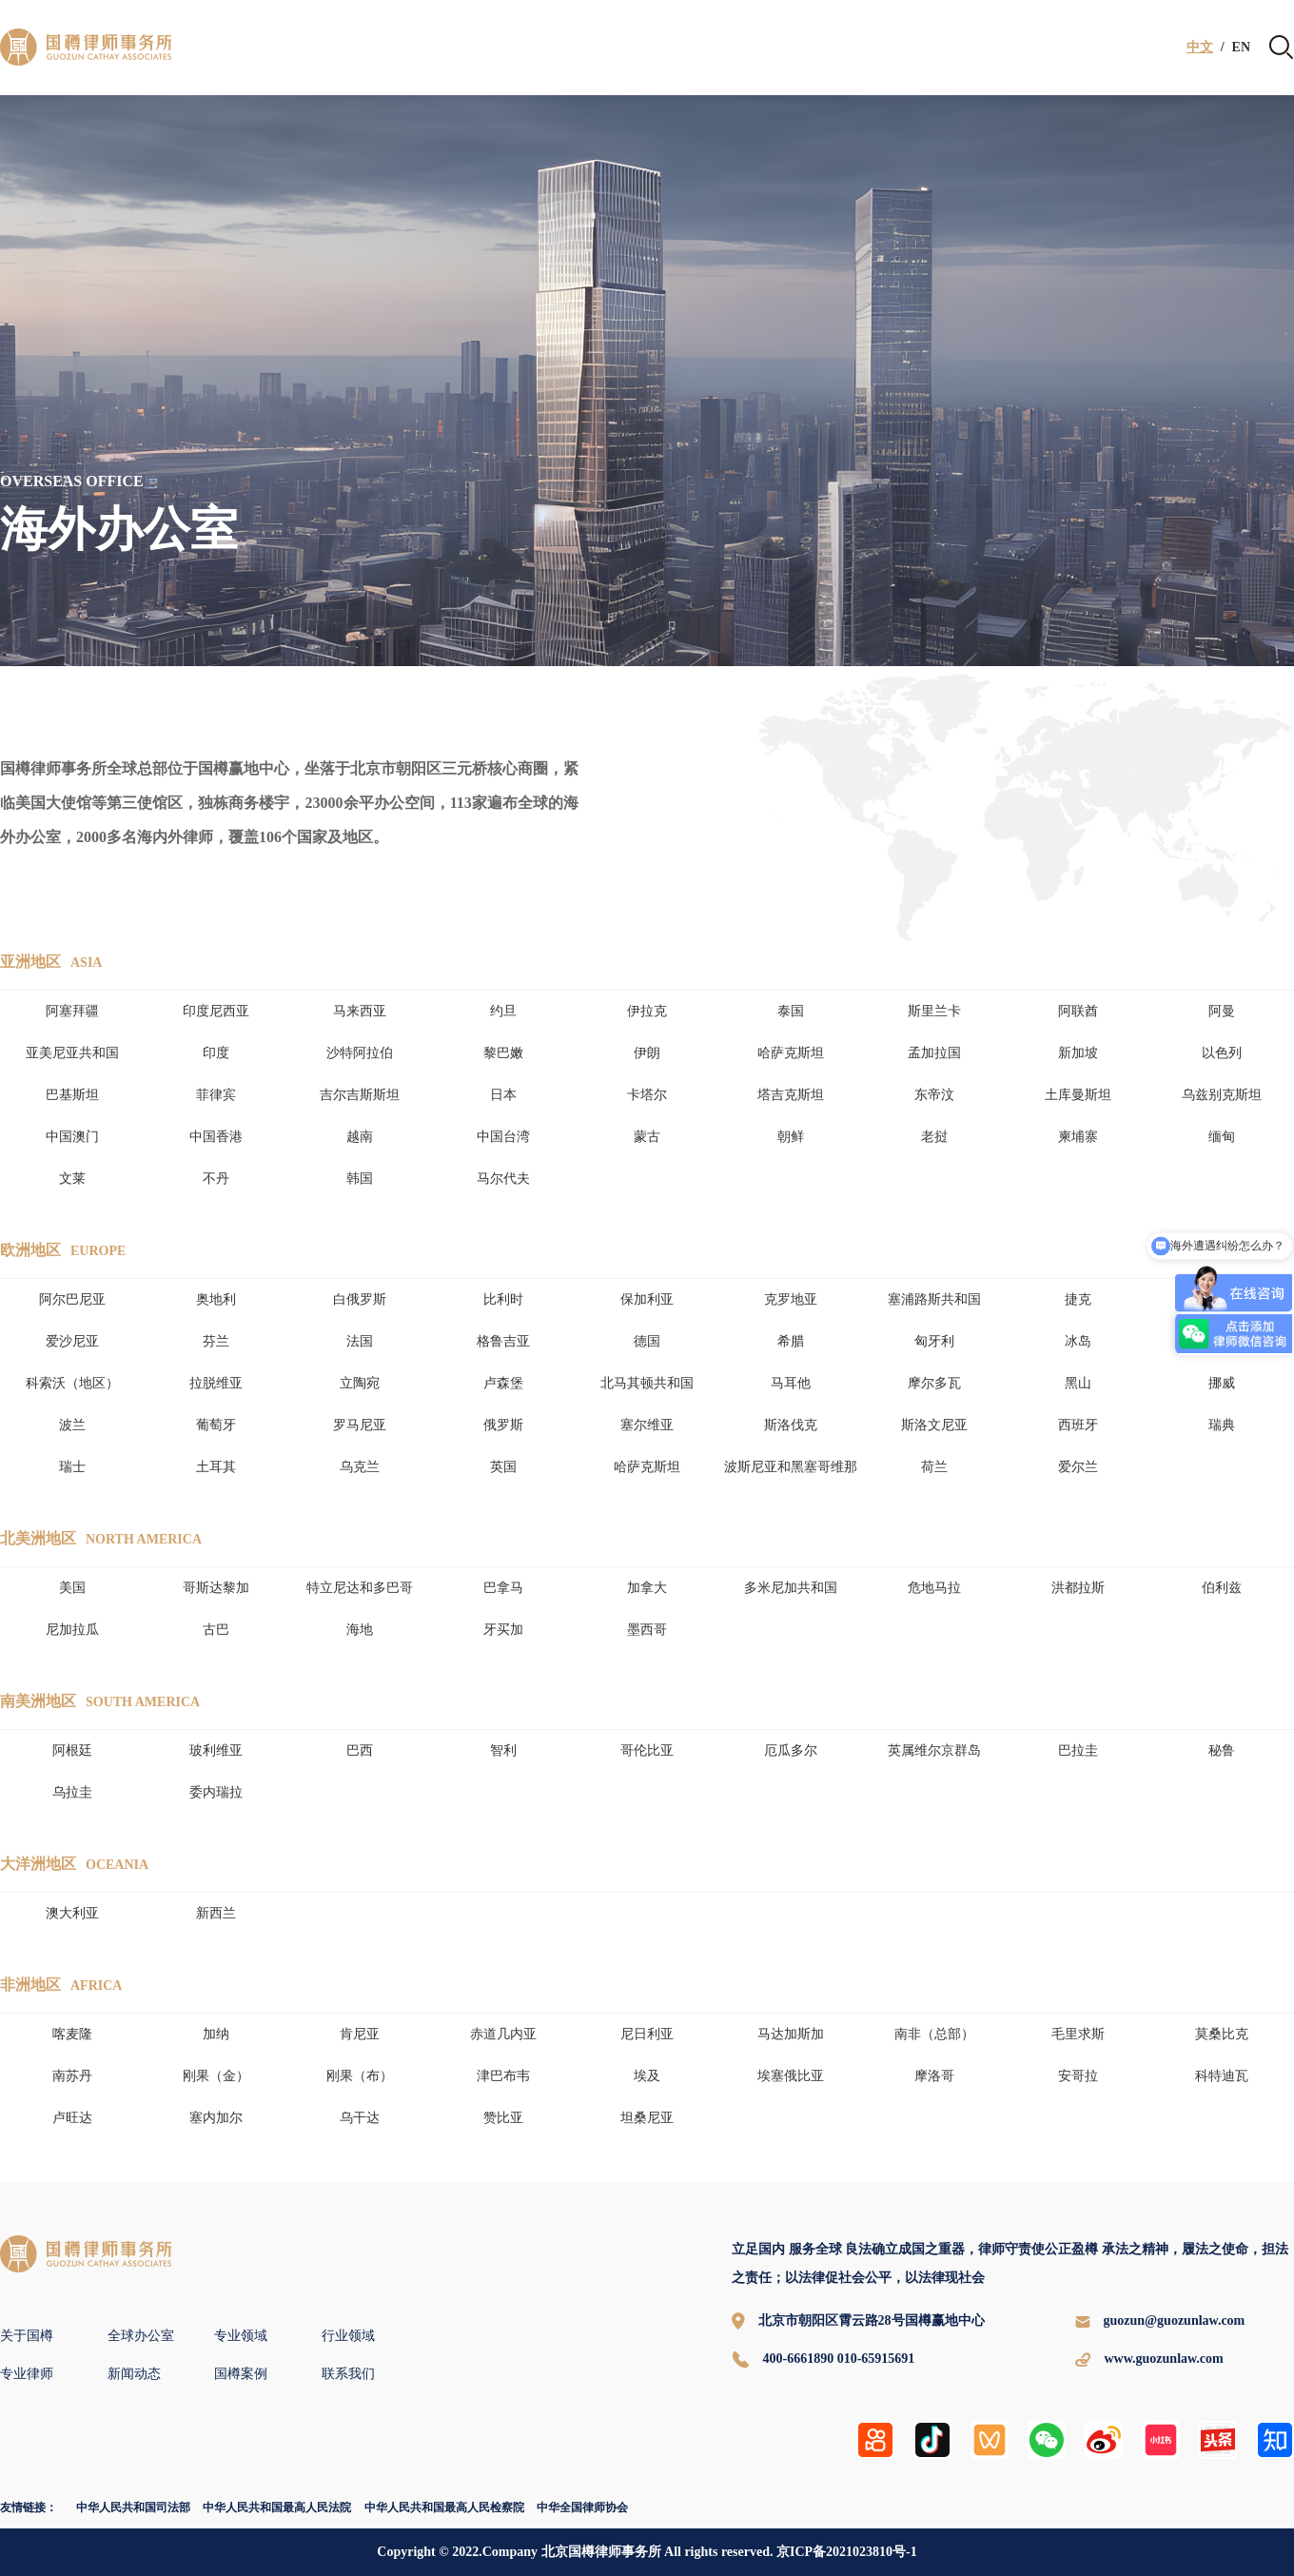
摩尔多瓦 (934, 1383)
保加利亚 (647, 1299)
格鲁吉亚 (503, 1341)
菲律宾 (216, 1095)
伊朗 (647, 1053)
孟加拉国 (934, 1053)
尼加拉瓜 (72, 1629)
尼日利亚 (647, 2034)
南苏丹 (72, 2076)
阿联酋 (1078, 1011)
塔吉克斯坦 (790, 1095)
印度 (216, 1053)
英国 (503, 1467)
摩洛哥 (934, 2076)
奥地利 (216, 1299)
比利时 (503, 1299)
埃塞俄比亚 (790, 2076)
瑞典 (1221, 1425)
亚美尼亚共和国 (72, 1053)
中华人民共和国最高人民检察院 (444, 2507)
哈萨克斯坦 (790, 1053)
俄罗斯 (503, 1425)
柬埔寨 (1078, 1137)
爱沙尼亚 (72, 1341)
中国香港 (216, 1137)
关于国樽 (26, 2336)
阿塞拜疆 (72, 1011)
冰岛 (1078, 1341)
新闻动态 (134, 2374)
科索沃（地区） (72, 1383)
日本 (503, 1095)
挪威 (1221, 1383)
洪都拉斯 (1078, 1588)
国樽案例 (240, 2374)
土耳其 (216, 1467)
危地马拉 (934, 1588)
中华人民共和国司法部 (133, 2507)
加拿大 (647, 1588)
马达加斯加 (790, 2034)
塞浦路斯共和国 (934, 1299)
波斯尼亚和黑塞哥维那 (790, 1467)
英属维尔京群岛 (934, 1750)
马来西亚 (359, 1011)
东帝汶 (934, 1095)
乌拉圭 (72, 1792)
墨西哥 (647, 1629)
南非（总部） (934, 2034)
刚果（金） (216, 2076)
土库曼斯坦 (1078, 1095)
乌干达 (360, 2118)
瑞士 (72, 1467)
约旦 (503, 1011)
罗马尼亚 (359, 1425)
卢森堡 (503, 1383)
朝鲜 (790, 1137)
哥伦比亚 (647, 1750)
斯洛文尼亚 (934, 1425)
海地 (359, 1629)
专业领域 (240, 2336)
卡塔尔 (647, 1095)
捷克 (1078, 1299)
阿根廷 (72, 1750)
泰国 (790, 1011)
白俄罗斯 (359, 1299)
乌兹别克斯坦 (1222, 1095)
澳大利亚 (72, 1913)
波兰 (72, 1425)
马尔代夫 (503, 1178)
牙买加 (503, 1629)
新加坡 (1078, 1053)
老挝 (934, 1137)
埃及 (647, 2076)
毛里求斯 (1078, 2034)
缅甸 (1221, 1137)
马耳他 (791, 1383)
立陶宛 (360, 1383)
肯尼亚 (360, 2034)
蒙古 (647, 1137)
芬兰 (216, 1341)
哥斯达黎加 (216, 1588)
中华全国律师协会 (582, 2507)
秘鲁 (1221, 1750)
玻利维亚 (216, 1750)
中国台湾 (503, 1137)
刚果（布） (359, 2076)
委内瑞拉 (216, 1792)
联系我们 (348, 2374)
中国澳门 (72, 1137)
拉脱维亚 (216, 1383)
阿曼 (1221, 1011)
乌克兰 (360, 1467)
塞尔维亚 (647, 1425)
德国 (647, 1341)
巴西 (359, 1750)
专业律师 (26, 2374)
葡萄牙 (216, 1425)
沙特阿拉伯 (359, 1053)
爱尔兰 (1078, 1467)
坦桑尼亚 (647, 2118)
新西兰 (216, 1913)
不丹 (216, 1178)
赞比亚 (503, 2118)
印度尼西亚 (216, 1011)
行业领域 (348, 2336)
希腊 (790, 1341)
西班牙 (1078, 1425)
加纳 (216, 2034)
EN (1241, 47)
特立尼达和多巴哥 (359, 1588)
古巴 (216, 1629)
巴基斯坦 (72, 1095)
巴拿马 (503, 1588)
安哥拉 (1078, 2076)
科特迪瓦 (1221, 2076)
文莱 (72, 1178)
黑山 (1078, 1383)
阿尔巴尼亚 (72, 1299)
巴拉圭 (1078, 1750)
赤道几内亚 (503, 2034)
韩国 (359, 1178)
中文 (1199, 47)
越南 (359, 1137)
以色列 (1222, 1053)
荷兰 (934, 1467)
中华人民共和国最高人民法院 (277, 2507)
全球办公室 (141, 2336)
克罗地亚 (790, 1299)
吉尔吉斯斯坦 (360, 1095)
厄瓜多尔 (790, 1750)
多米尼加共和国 (790, 1588)
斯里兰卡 (934, 1011)
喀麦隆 (72, 2034)
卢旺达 (72, 2118)
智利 (503, 1750)
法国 (359, 1341)
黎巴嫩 (503, 1053)
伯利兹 (1222, 1588)
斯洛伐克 (790, 1425)
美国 (72, 1588)
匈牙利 (934, 1341)
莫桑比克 (1221, 2034)
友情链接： (28, 2507)
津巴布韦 (503, 2076)
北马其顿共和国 (647, 1383)
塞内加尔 (216, 2118)
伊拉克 (647, 1011)
